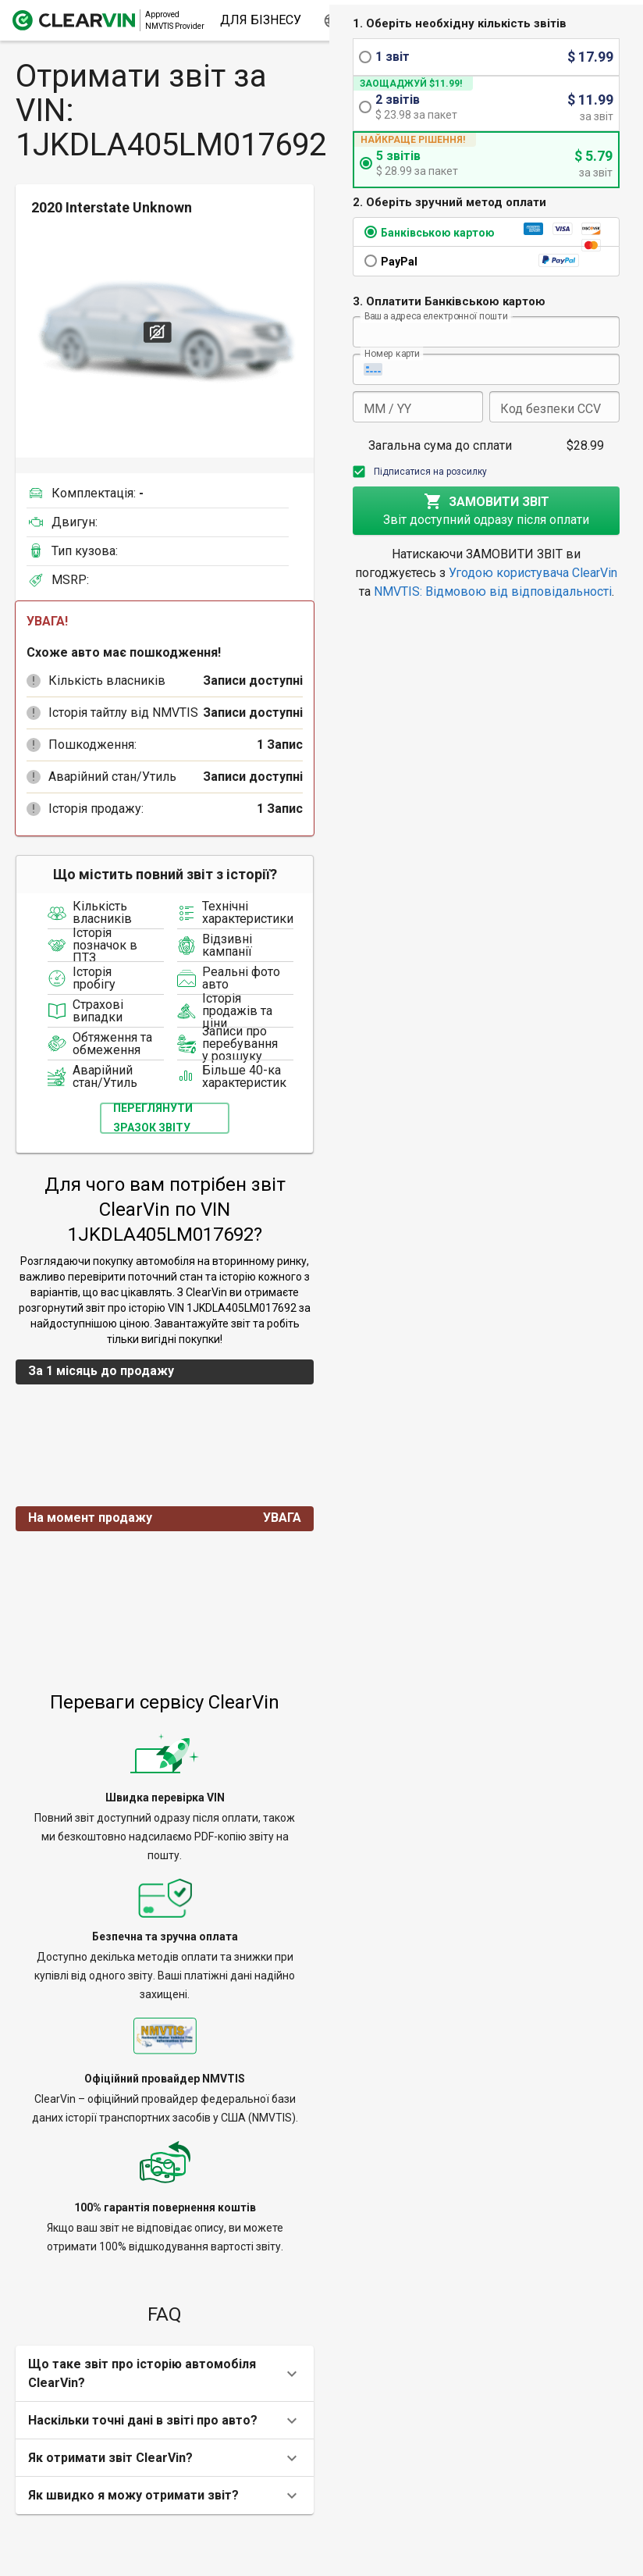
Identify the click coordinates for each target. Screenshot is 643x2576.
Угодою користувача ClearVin (533, 572)
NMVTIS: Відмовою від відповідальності (493, 591)
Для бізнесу (260, 19)
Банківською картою (438, 232)
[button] (34, 681)
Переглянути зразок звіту (153, 1118)
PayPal (399, 261)
